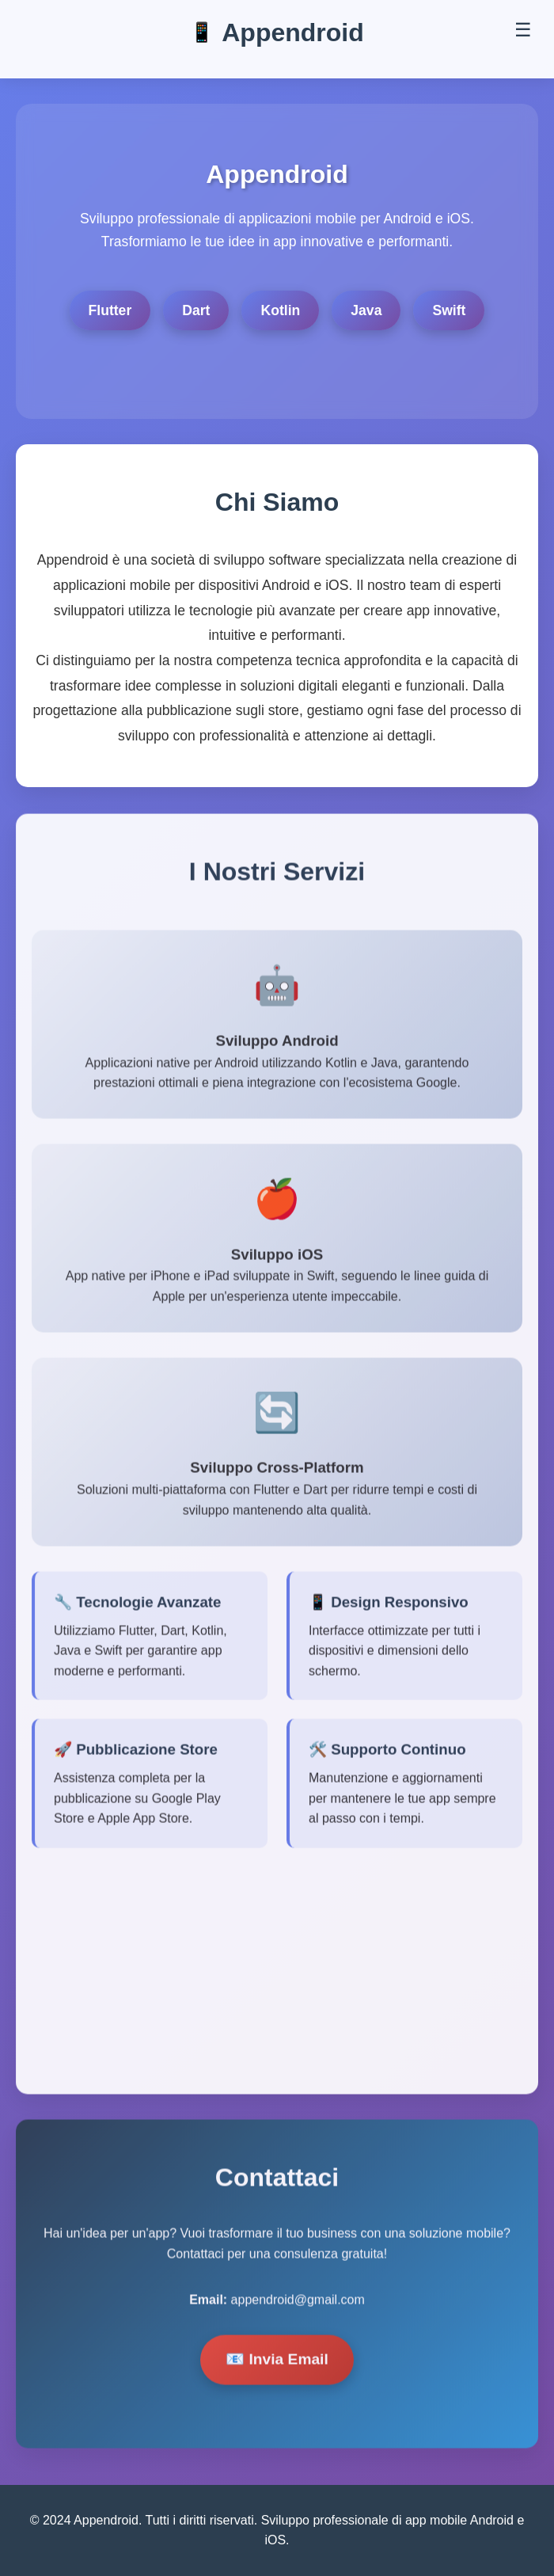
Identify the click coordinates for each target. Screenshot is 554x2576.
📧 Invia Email (277, 2361)
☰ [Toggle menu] (523, 29)
